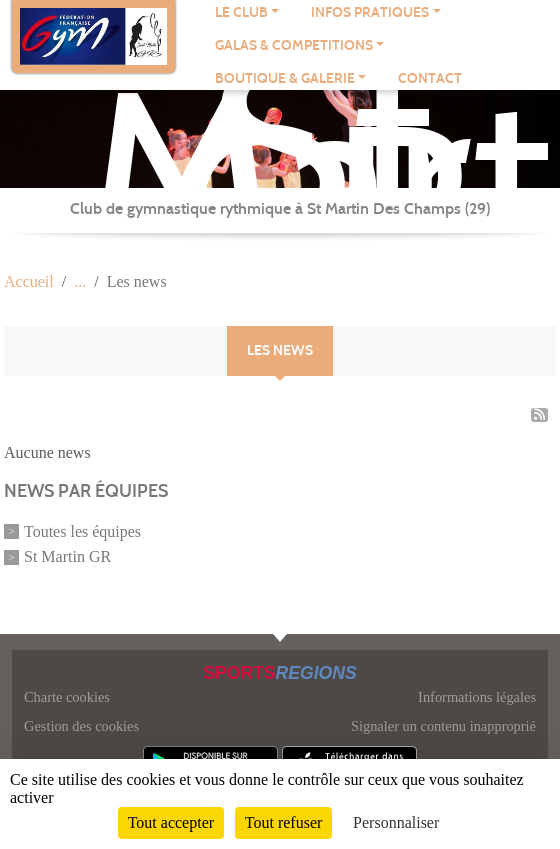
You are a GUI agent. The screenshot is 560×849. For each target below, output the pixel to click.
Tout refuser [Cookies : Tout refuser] (284, 822)
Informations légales (477, 697)
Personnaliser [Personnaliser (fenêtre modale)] (396, 822)
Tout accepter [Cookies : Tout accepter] (171, 822)
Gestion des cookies (81, 726)
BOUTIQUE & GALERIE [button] (285, 78)
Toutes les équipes (82, 531)
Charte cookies (67, 697)
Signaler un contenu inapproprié (443, 726)
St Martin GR (67, 556)
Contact (430, 78)
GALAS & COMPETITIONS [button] (294, 45)
